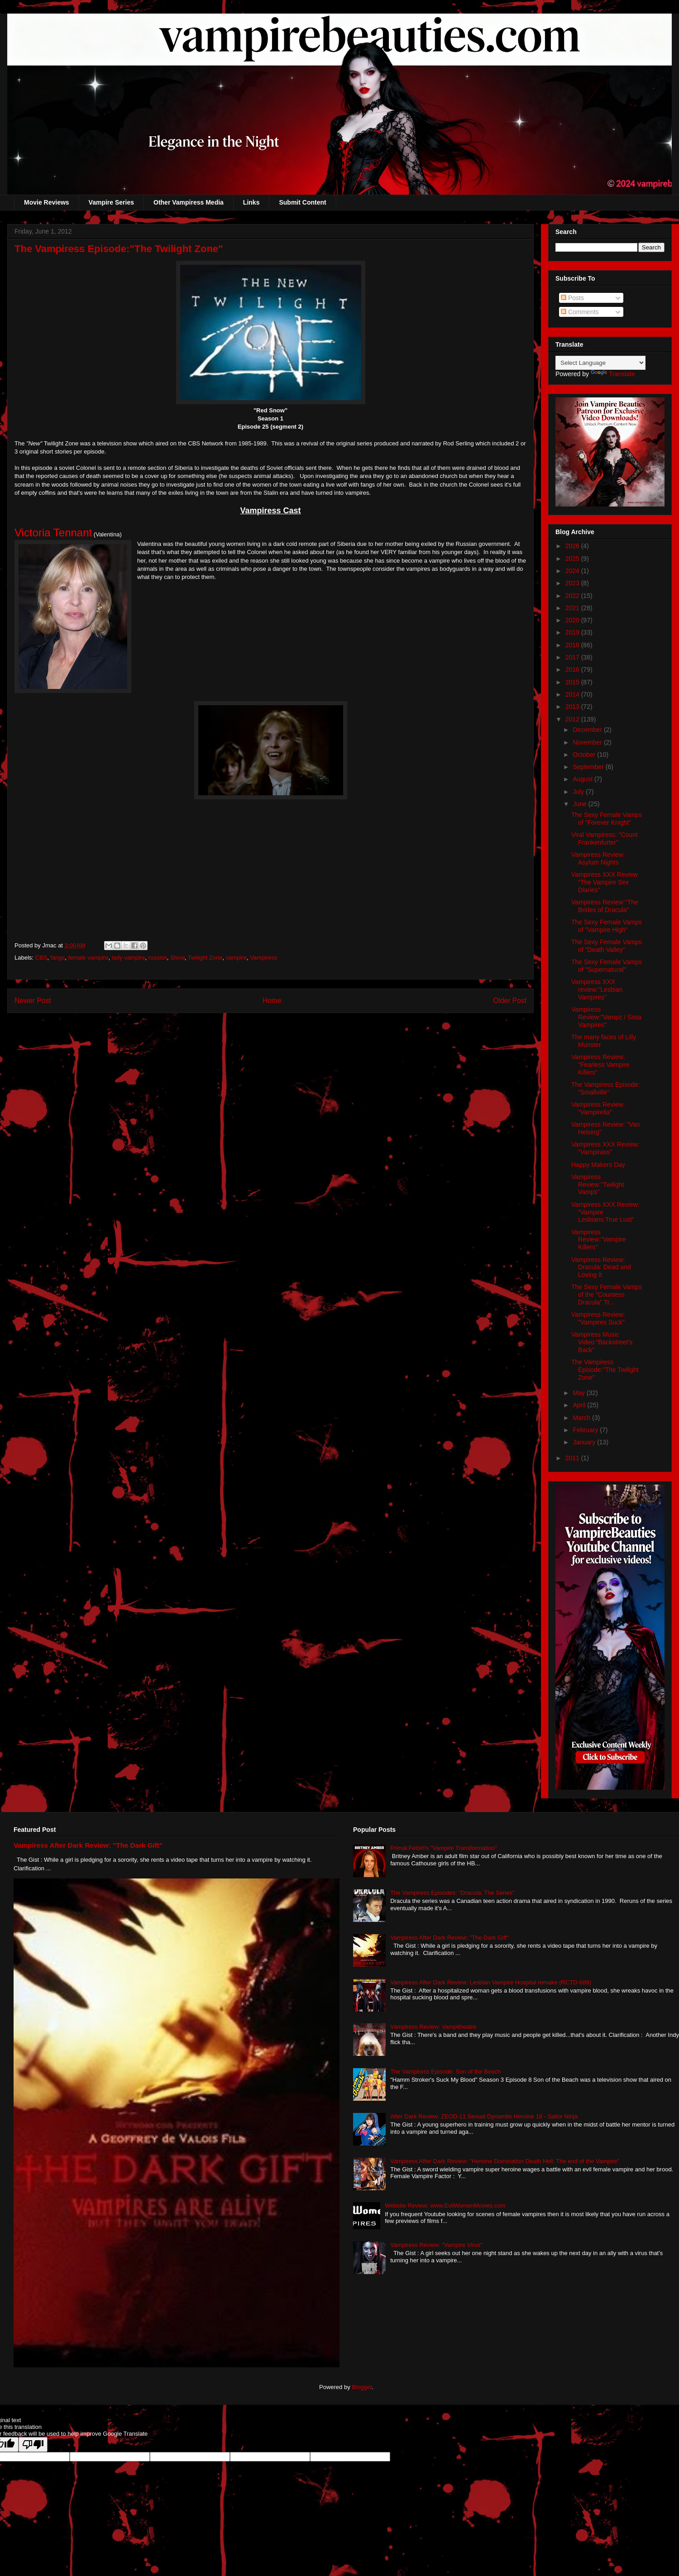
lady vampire (128, 957)
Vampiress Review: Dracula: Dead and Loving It (601, 1267)
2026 (573, 546)
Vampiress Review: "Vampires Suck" (598, 1318)
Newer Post (32, 1000)
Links (251, 202)
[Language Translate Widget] (600, 363)
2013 (573, 706)
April (580, 1405)
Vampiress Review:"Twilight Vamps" (597, 1184)
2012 (573, 719)
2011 (573, 1458)
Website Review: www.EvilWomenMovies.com (445, 2205)
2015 (573, 682)
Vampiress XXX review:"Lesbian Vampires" (596, 989)
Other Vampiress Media (188, 202)
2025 (573, 558)
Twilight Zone (205, 957)
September (589, 766)
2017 (573, 657)
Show (177, 957)
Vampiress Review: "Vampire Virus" (436, 2244)
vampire (236, 957)
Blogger (362, 2387)
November (588, 742)
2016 (573, 669)
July (579, 791)
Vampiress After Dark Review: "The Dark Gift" (88, 1845)
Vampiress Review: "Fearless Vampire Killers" (600, 1064)
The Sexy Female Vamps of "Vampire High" (606, 925)
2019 (573, 632)
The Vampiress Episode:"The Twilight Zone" (605, 1369)
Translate (613, 374)
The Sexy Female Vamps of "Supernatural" (606, 965)
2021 (573, 608)
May (579, 1392)
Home (272, 1000)
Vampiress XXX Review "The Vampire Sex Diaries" (604, 882)
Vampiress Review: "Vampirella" (598, 1108)
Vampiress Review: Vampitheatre (433, 2026)
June (580, 804)
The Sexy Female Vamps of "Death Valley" (606, 945)
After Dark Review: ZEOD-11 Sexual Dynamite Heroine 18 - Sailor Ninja (484, 2116)
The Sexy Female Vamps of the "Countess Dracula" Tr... (606, 1294)
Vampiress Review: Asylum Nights (598, 858)
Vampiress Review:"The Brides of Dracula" (604, 905)
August (583, 779)
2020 (573, 620)
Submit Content (302, 202)
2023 (573, 583)
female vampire (88, 957)
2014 (573, 694)
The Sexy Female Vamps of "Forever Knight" (606, 818)
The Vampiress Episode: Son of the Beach (445, 2071)
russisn (157, 957)
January (585, 1442)
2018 (573, 645)
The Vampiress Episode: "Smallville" (605, 1088)
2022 (573, 595)
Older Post (509, 1000)
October (585, 754)
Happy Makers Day (598, 1164)
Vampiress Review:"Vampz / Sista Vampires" (606, 1017)
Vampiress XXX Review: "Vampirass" (605, 1148)
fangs (58, 957)
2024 (573, 570)
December (588, 729)
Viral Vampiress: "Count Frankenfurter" (604, 838)
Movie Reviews (46, 202)
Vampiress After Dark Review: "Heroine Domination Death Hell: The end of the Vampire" (504, 2161)
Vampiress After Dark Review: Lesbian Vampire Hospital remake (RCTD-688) (490, 1982)
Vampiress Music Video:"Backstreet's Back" (601, 1342)
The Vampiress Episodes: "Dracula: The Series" (452, 1892)
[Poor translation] (33, 2444)
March (582, 1417)
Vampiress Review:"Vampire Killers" (598, 1239)
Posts (572, 297)
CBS (41, 957)
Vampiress (263, 957)
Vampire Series (111, 202)
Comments (580, 311)
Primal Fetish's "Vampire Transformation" (443, 1848)
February (586, 1430)
